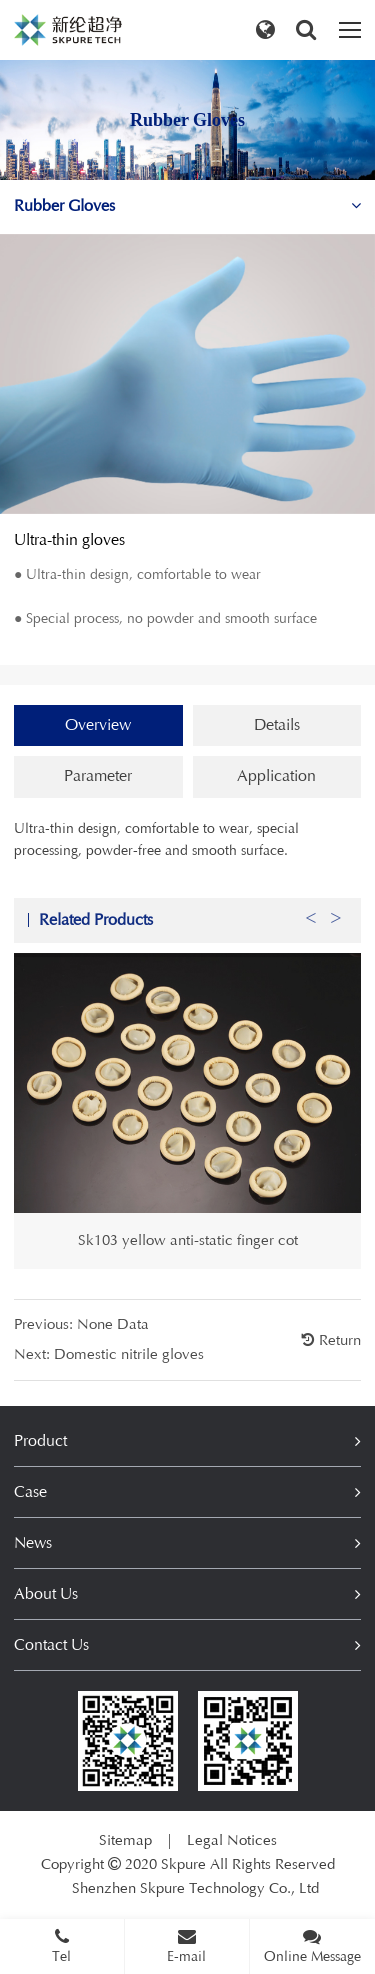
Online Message (312, 1946)
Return (338, 1366)
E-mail (186, 1946)
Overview (98, 725)
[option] (187, 1138)
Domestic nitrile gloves (129, 1380)
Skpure (183, 1864)
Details (277, 725)
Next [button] (336, 940)
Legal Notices (232, 1840)
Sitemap (125, 1840)
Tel (62, 1946)
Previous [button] (311, 940)
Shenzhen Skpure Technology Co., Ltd (195, 1888)
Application (276, 776)
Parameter (98, 776)
